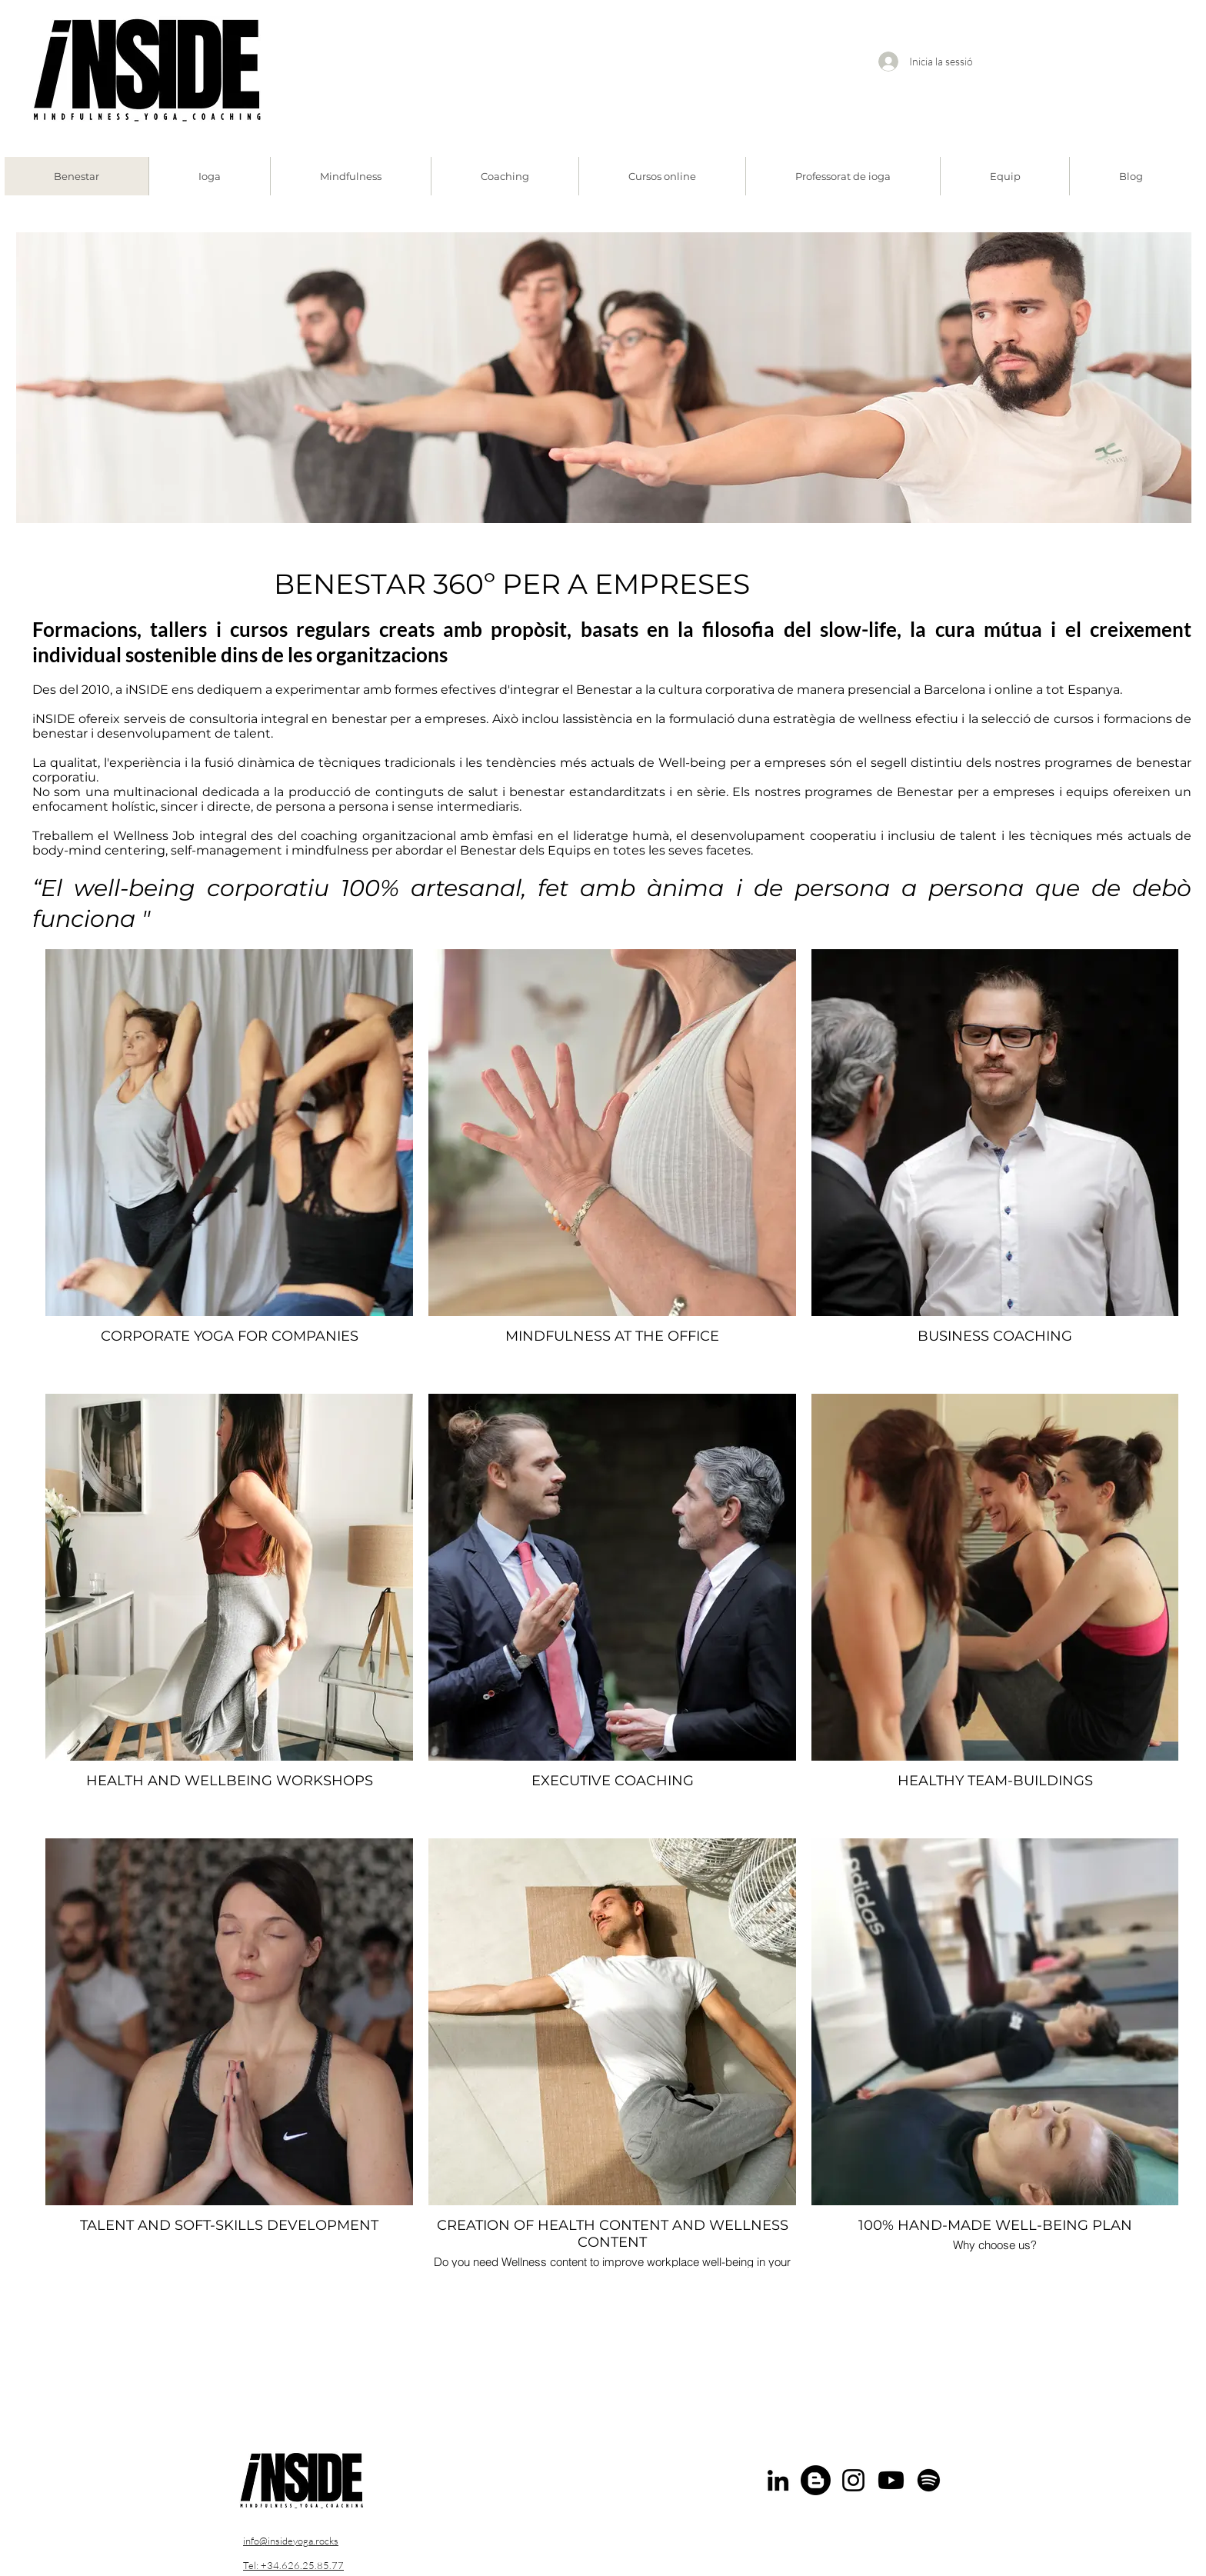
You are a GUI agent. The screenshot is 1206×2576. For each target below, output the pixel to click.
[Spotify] (929, 2480)
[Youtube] (891, 2480)
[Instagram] (853, 2480)
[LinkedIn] (778, 2480)
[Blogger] (816, 2480)
